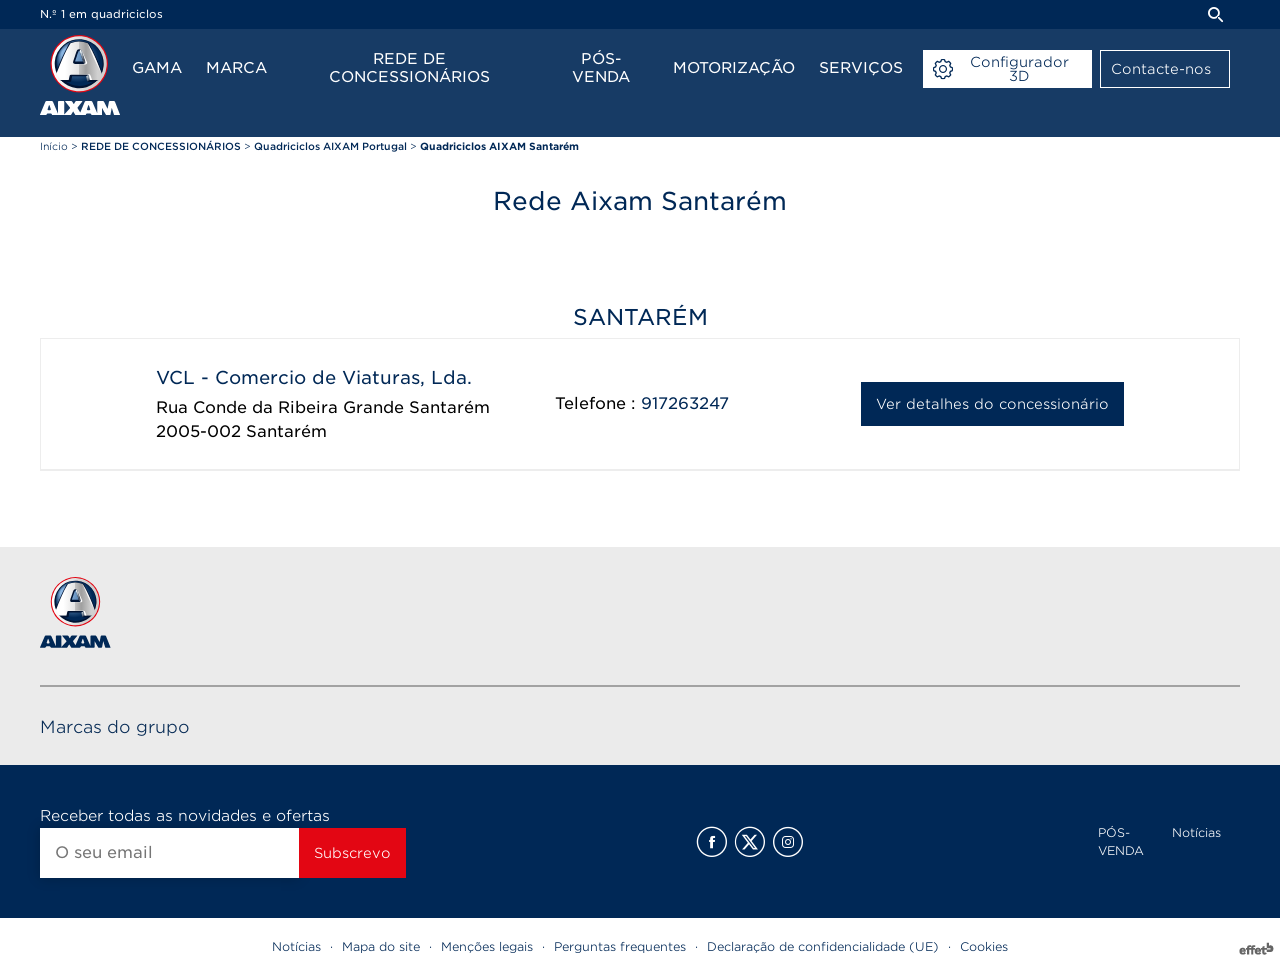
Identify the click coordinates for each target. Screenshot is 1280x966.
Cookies (984, 946)
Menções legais (487, 946)
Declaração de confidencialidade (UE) (823, 946)
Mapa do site (381, 946)
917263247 (685, 403)
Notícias (1196, 832)
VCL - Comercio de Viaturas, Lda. (314, 377)
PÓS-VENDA (1121, 841)
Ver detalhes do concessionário (992, 404)
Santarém (286, 431)
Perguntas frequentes (620, 946)
